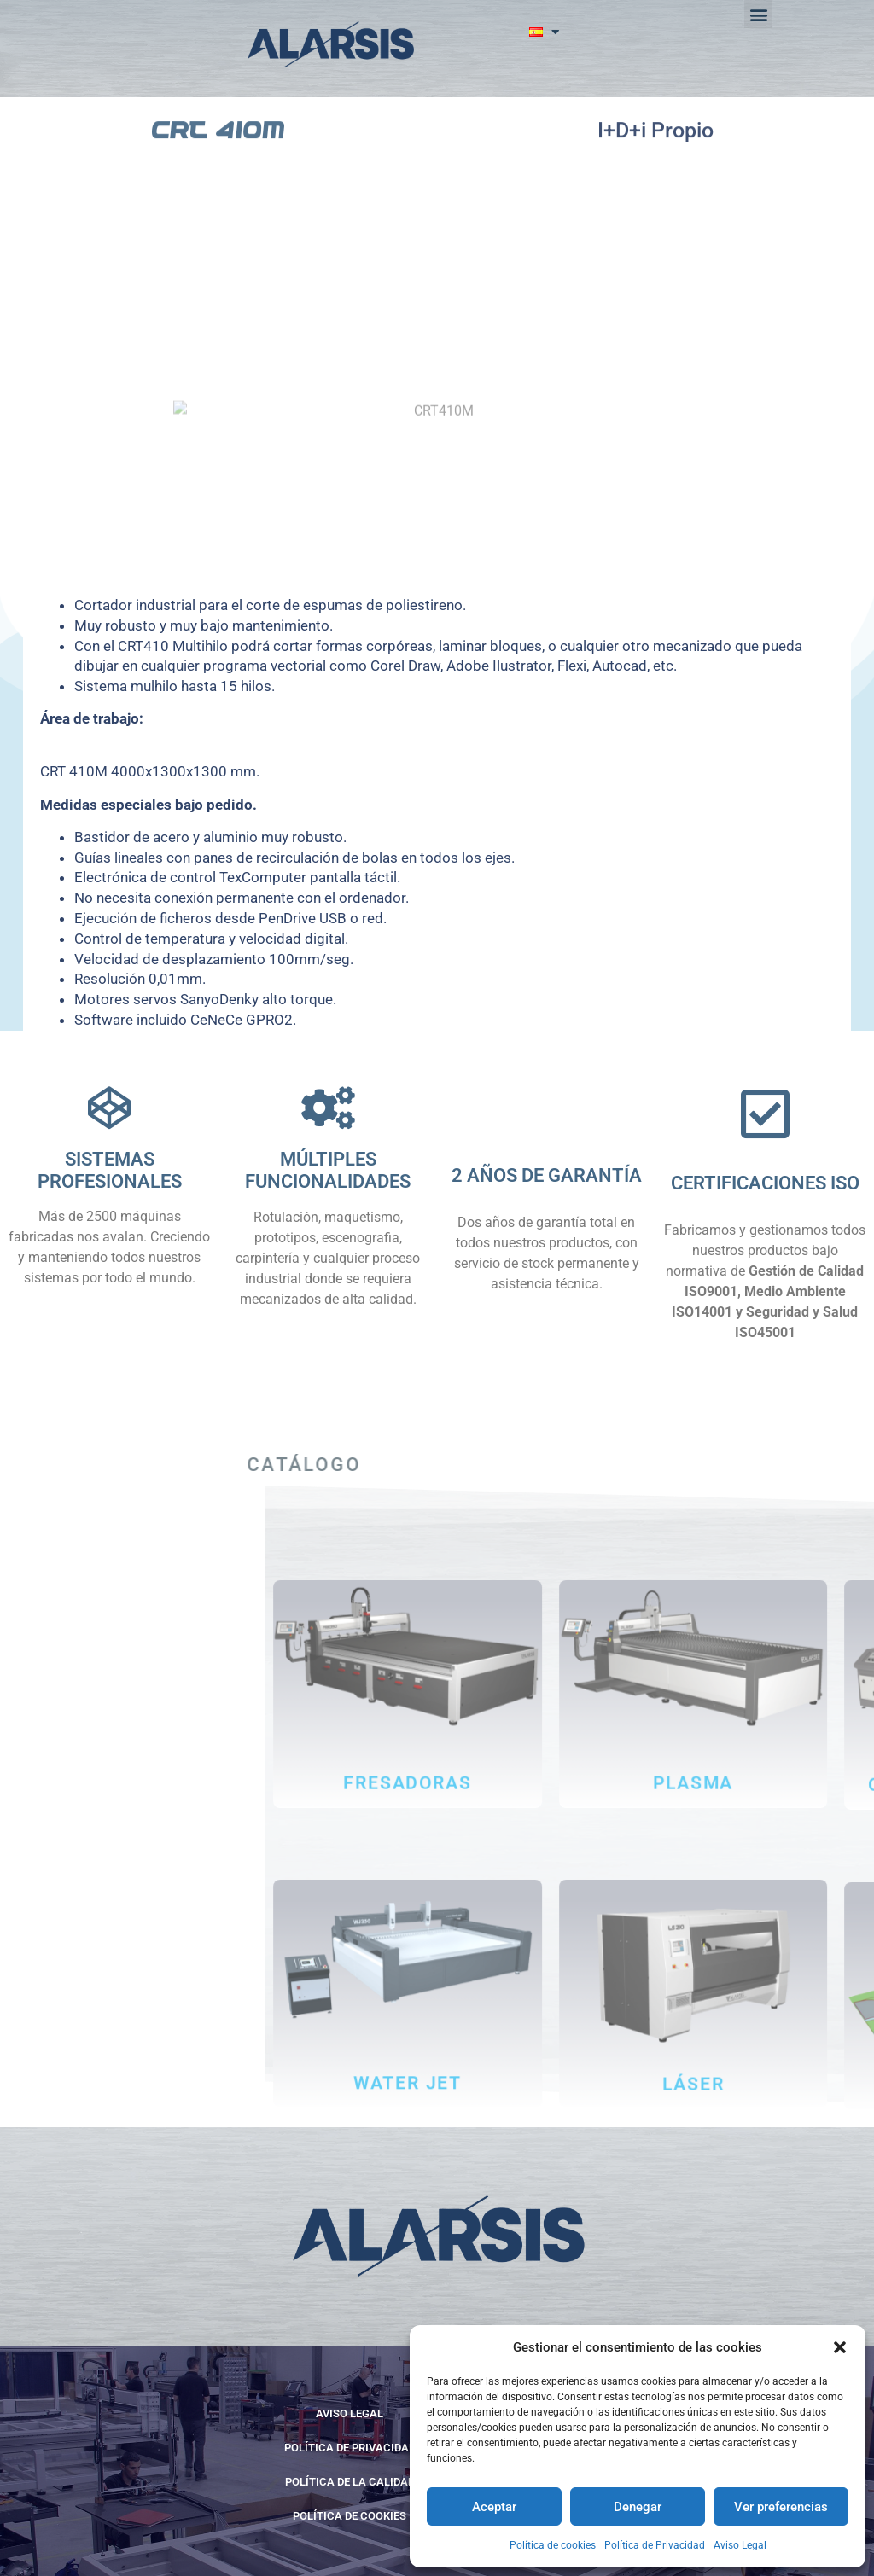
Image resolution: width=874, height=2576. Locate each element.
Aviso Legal (740, 2545)
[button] (839, 2347)
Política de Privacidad (654, 2545)
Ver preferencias (781, 2507)
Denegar (637, 2507)
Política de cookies (553, 2545)
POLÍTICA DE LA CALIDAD (350, 2481)
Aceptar (494, 2507)
